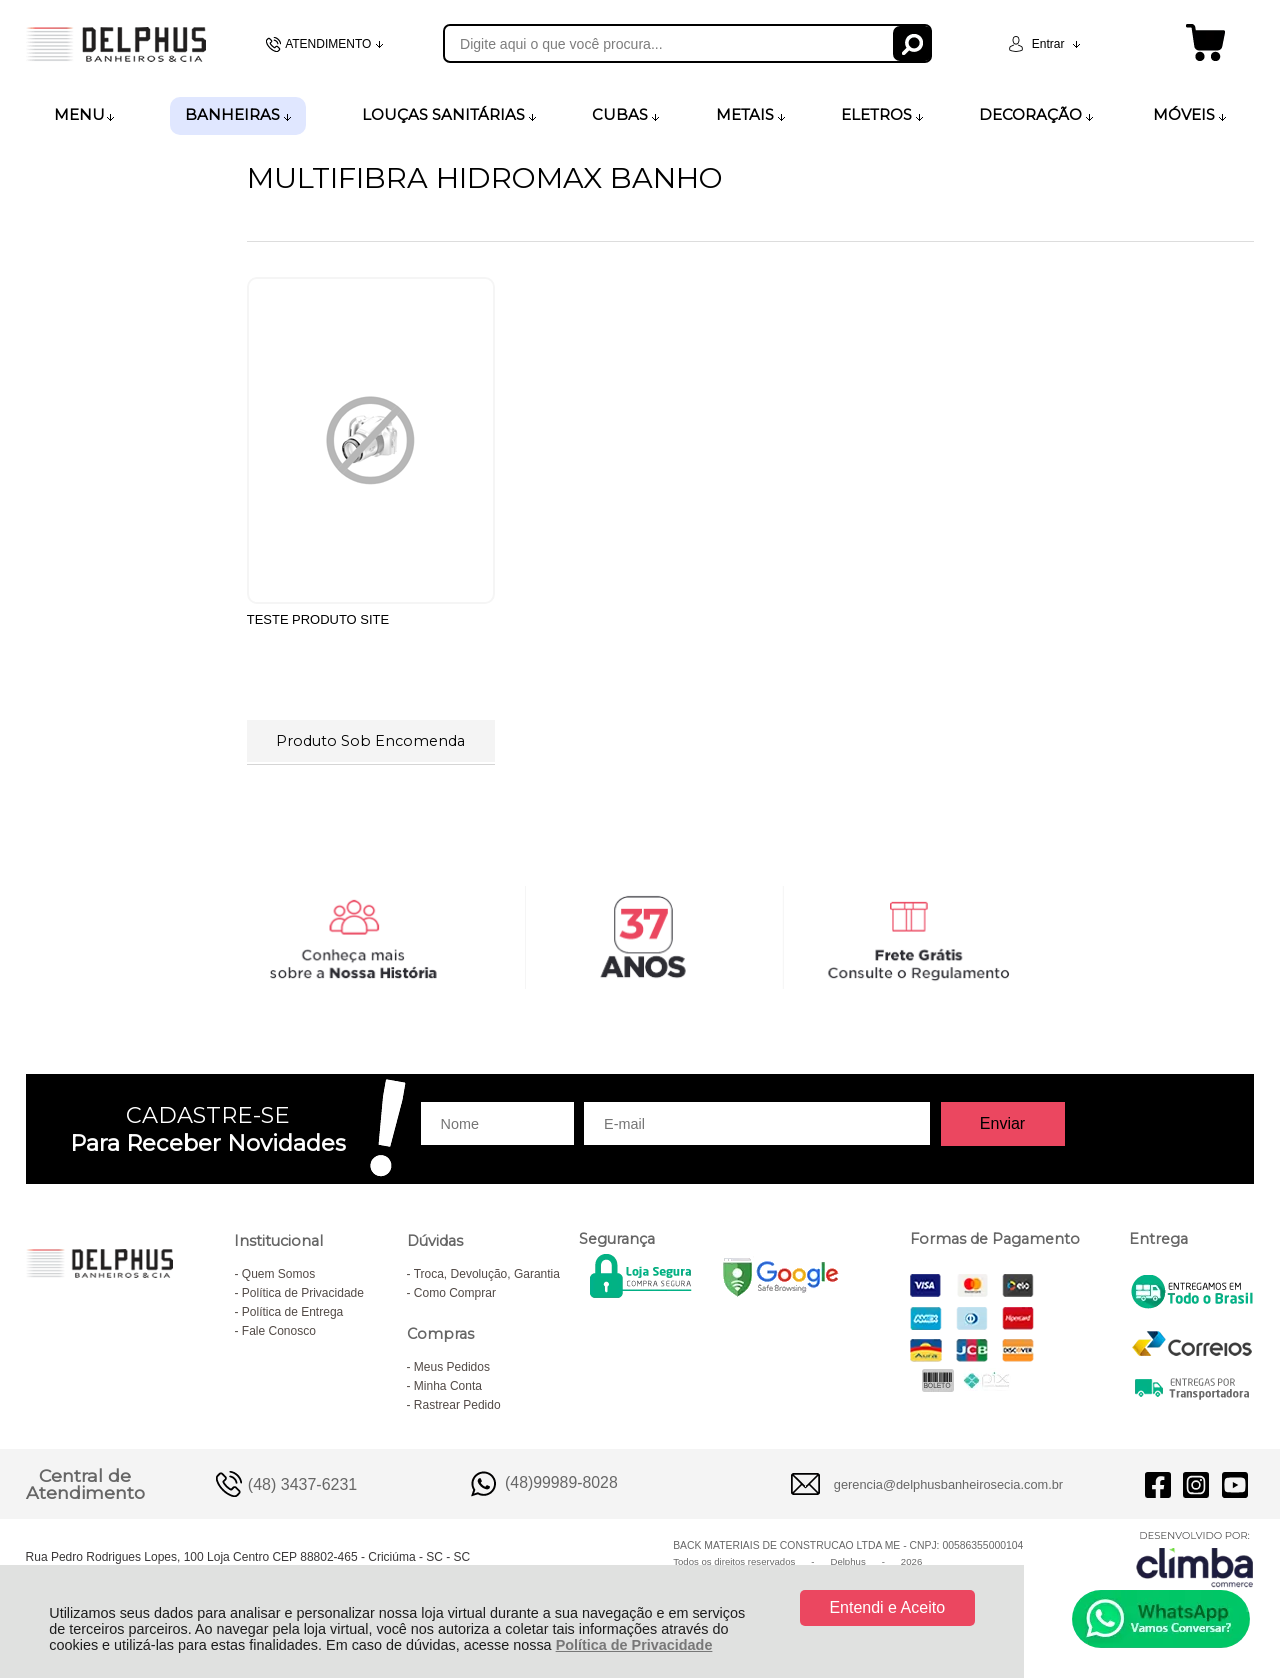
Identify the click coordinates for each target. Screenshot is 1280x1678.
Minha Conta (448, 1386)
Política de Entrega (292, 1312)
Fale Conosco (279, 1331)
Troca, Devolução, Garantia (487, 1274)
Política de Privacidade (634, 1645)
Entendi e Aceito (887, 1607)
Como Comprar (455, 1293)
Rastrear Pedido (457, 1405)
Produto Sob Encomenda (370, 741)
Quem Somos (278, 1274)
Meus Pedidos (452, 1367)
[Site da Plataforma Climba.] (1195, 1558)
